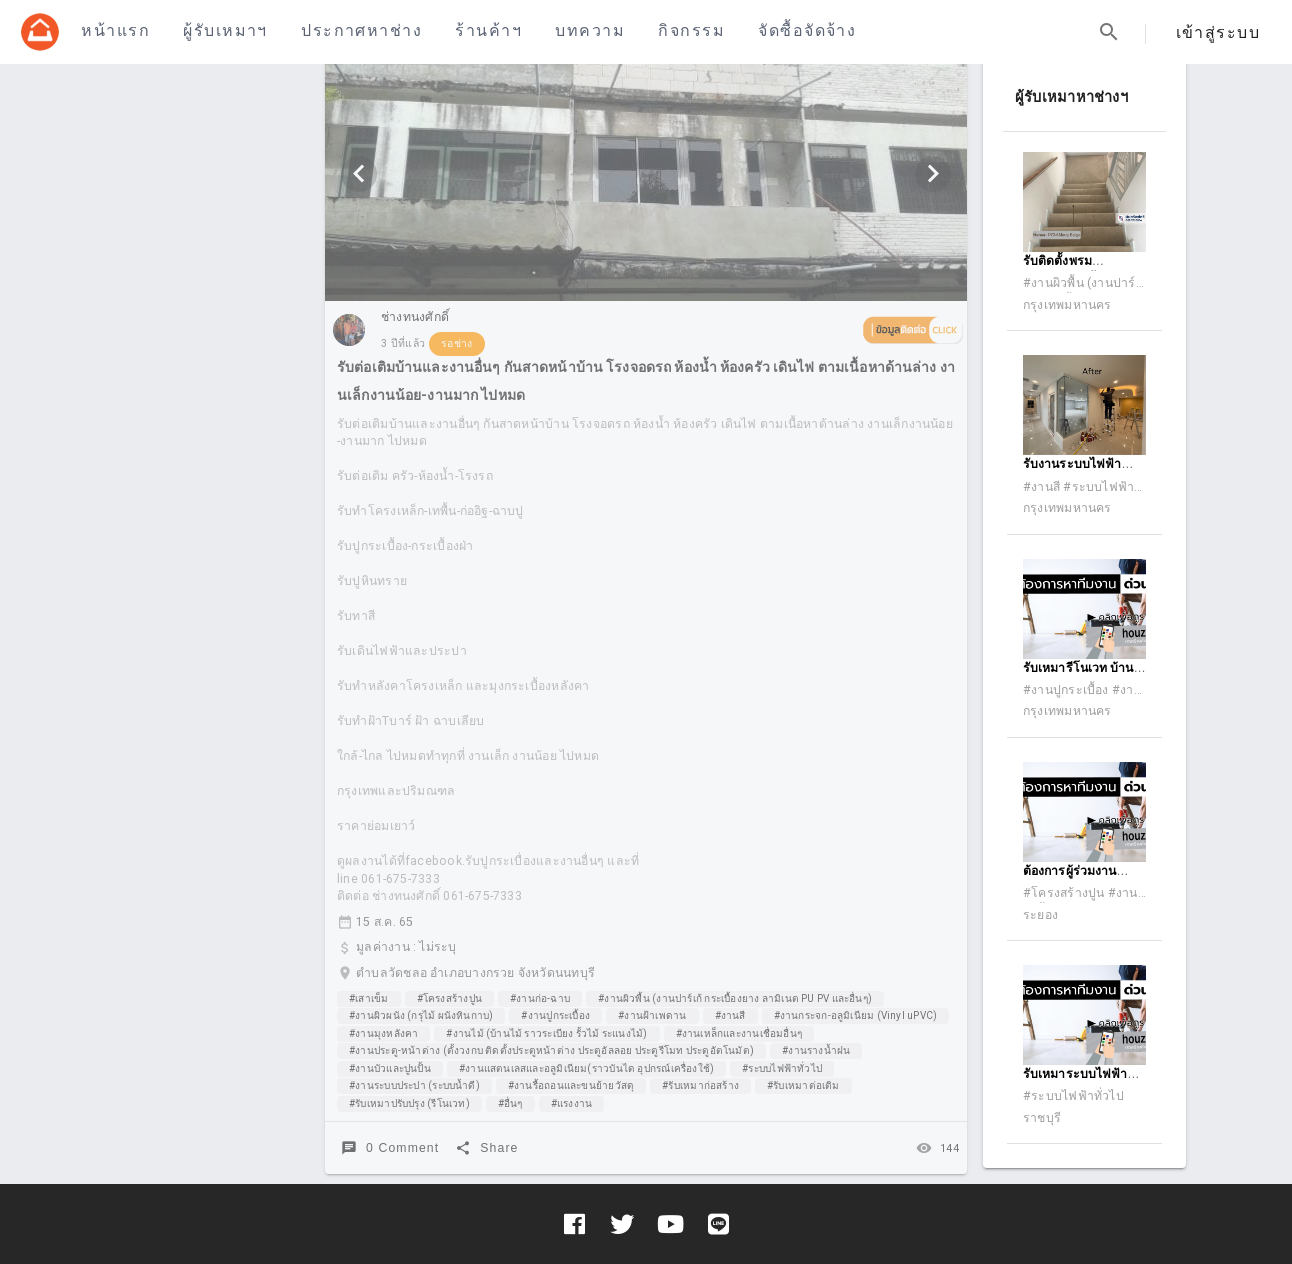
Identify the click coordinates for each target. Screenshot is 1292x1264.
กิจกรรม (691, 30)
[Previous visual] (359, 174)
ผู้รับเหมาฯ (225, 30)
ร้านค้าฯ (488, 30)
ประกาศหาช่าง (361, 30)
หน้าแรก (115, 30)
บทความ (590, 30)
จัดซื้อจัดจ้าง (807, 30)
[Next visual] (933, 174)
